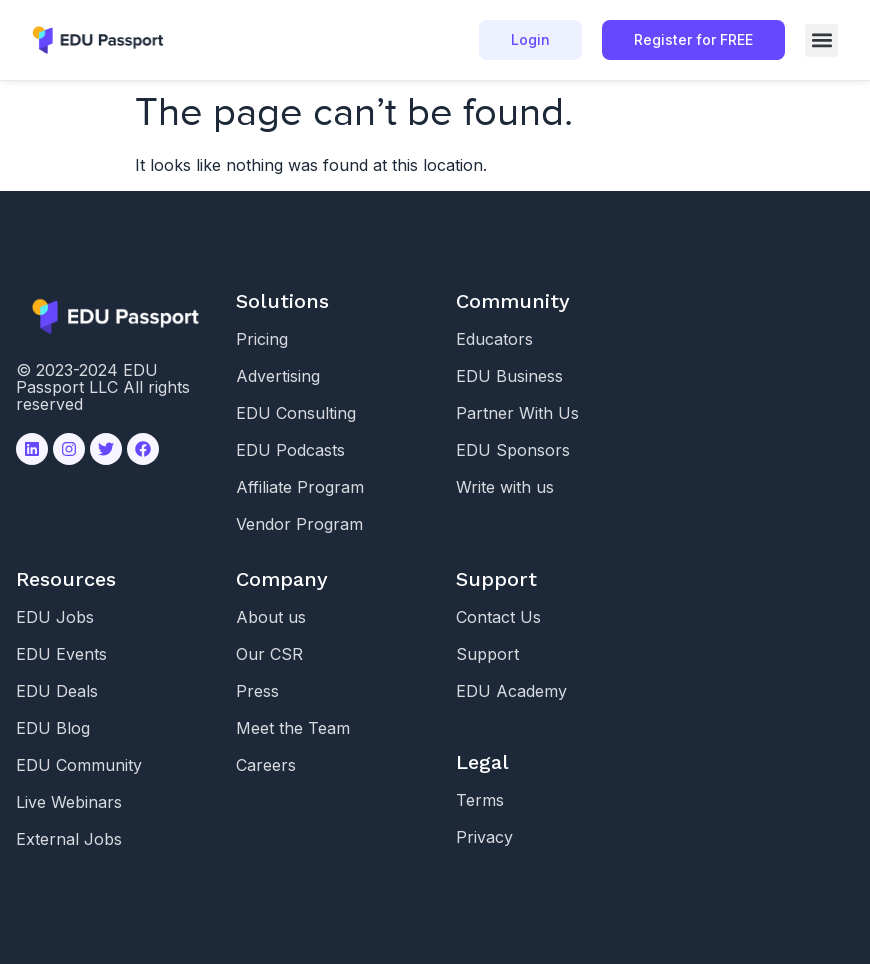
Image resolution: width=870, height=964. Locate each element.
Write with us (505, 487)
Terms (480, 800)
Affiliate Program (300, 487)
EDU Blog (53, 728)
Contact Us (498, 617)
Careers (266, 765)
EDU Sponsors (513, 450)
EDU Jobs (55, 617)
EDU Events (61, 654)
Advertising (278, 376)
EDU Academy (511, 691)
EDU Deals (57, 691)
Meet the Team (293, 728)
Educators (494, 339)
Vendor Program (299, 524)
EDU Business (509, 376)
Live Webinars (69, 802)
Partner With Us (517, 413)
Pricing (262, 339)
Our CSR (269, 654)
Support (487, 654)
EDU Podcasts (290, 450)
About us (271, 617)
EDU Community (79, 765)
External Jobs (69, 839)
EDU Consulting (296, 413)
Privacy (484, 837)
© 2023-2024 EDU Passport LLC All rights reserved (103, 387)
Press (257, 691)
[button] (821, 40)
